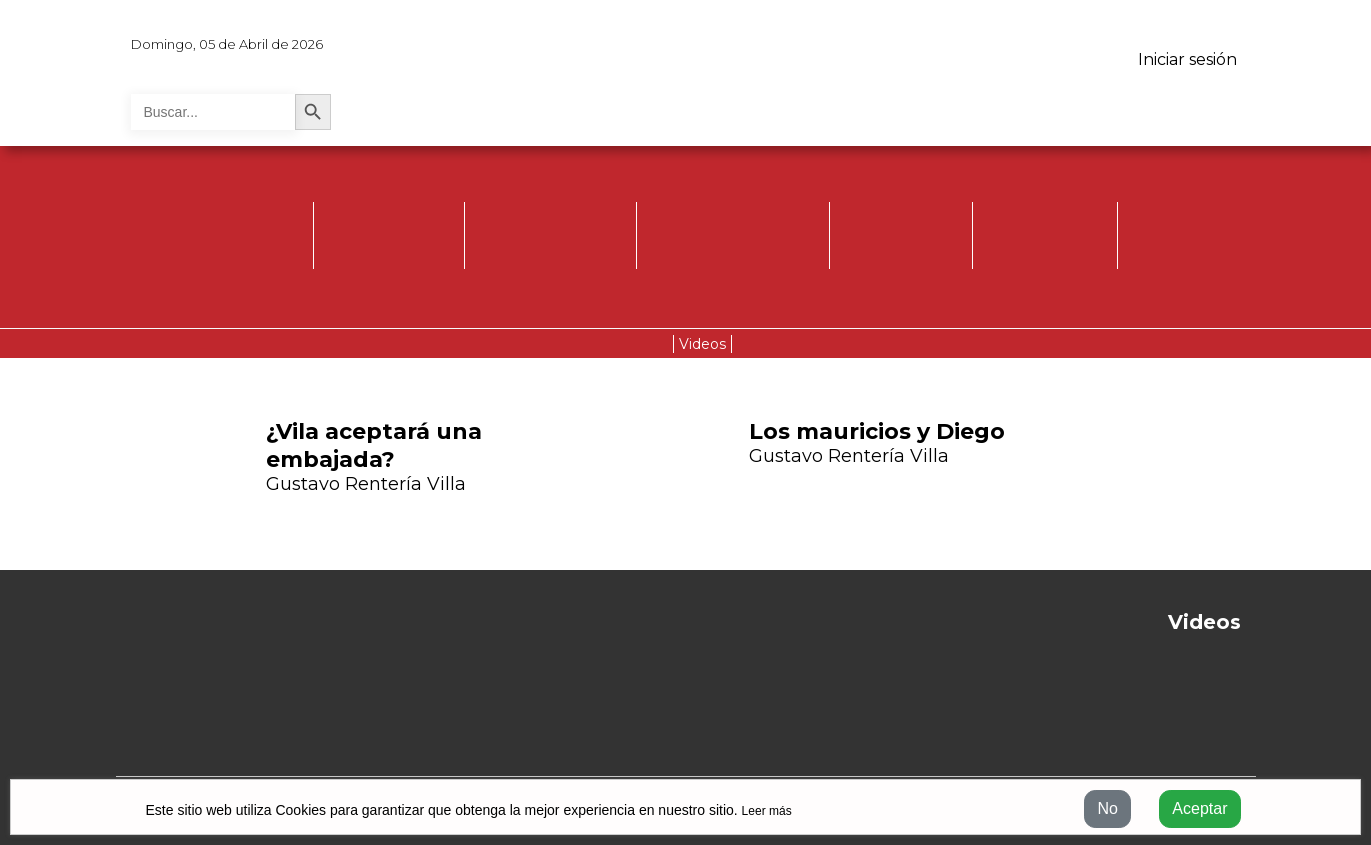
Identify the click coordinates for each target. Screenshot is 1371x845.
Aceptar (1199, 808)
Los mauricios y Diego (877, 431)
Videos (702, 344)
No (1107, 808)
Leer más (767, 811)
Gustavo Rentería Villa (366, 484)
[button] (1112, 470)
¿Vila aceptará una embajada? (374, 445)
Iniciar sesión (1187, 59)
